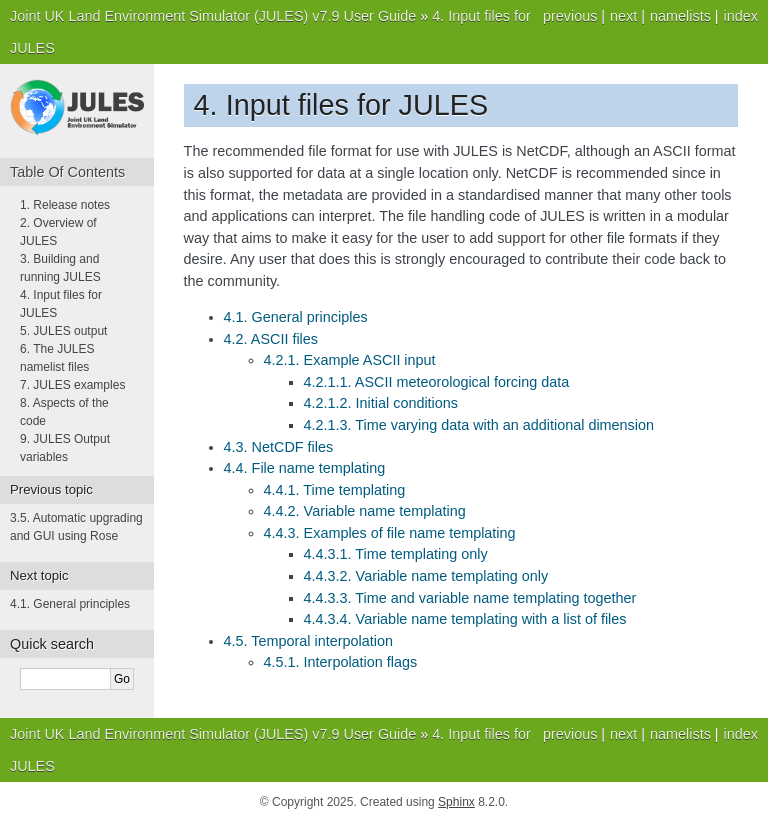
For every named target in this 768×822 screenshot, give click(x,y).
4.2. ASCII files (271, 339)
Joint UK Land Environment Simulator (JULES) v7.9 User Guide (213, 16)
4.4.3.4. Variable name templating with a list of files (465, 619)
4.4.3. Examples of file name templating (390, 533)
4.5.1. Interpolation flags (341, 662)
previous (570, 16)
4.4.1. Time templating (335, 490)
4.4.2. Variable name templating (365, 511)
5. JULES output (63, 331)
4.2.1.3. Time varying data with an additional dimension (479, 425)
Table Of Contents (67, 172)
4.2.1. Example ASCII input (350, 360)
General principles (70, 604)
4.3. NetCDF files (279, 447)
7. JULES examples (72, 385)
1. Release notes (65, 205)
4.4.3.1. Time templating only (396, 554)
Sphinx (456, 802)
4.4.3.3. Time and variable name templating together (470, 598)
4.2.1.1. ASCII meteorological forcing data (437, 382)
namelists (680, 16)
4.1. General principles (296, 317)
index (741, 16)
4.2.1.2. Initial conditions (381, 403)
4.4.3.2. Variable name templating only (426, 576)
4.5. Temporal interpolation (308, 641)
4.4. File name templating (305, 468)
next (623, 16)
